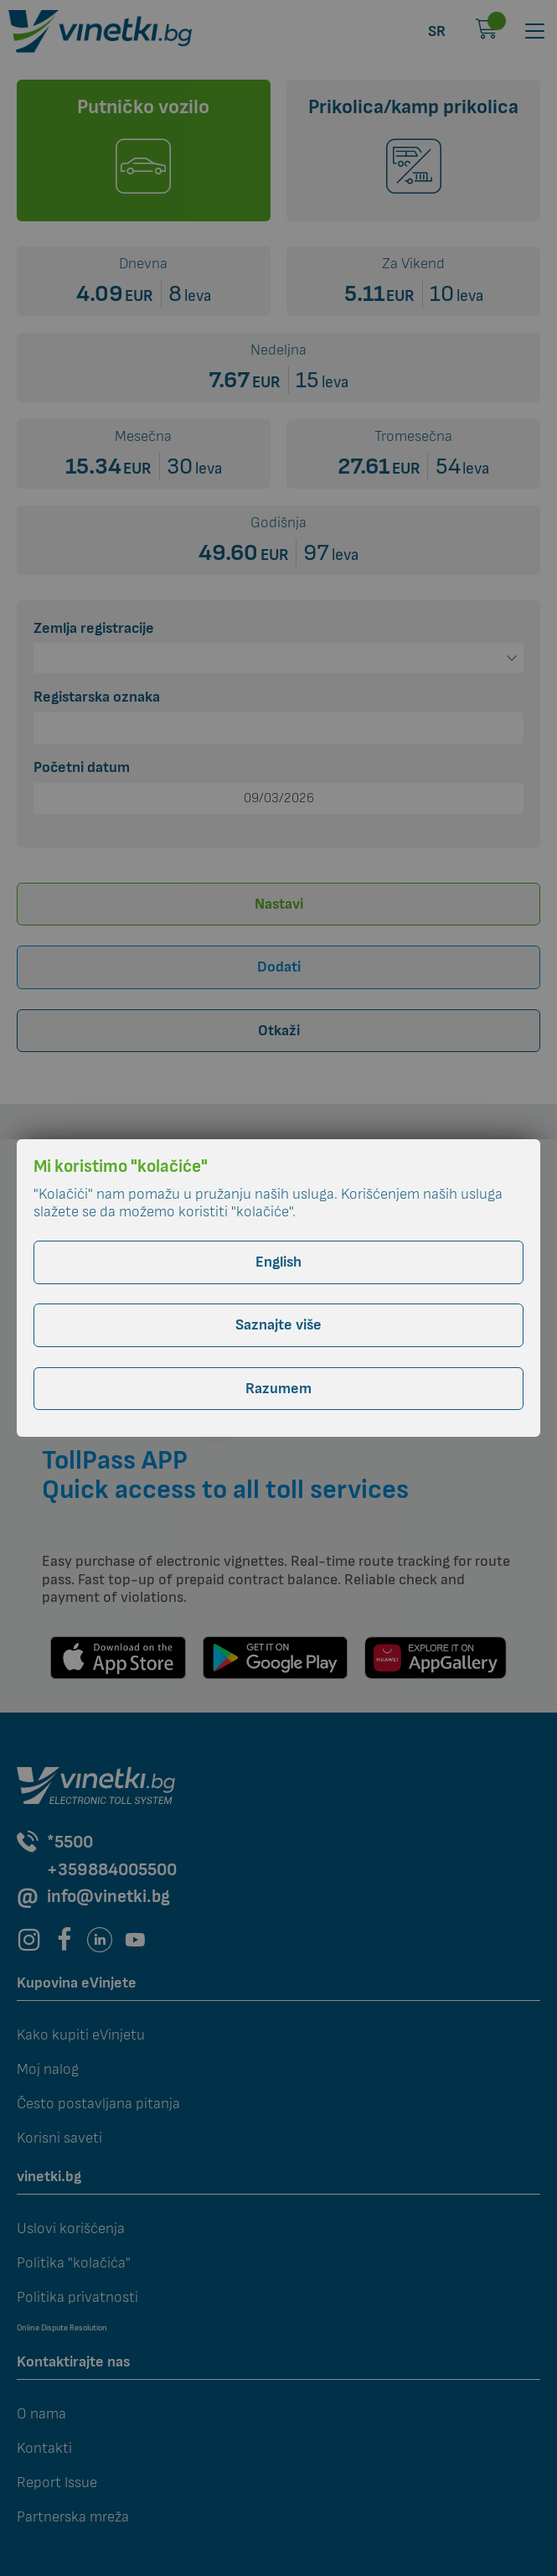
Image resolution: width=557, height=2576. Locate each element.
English (278, 1262)
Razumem (278, 1388)
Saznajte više (278, 1325)
